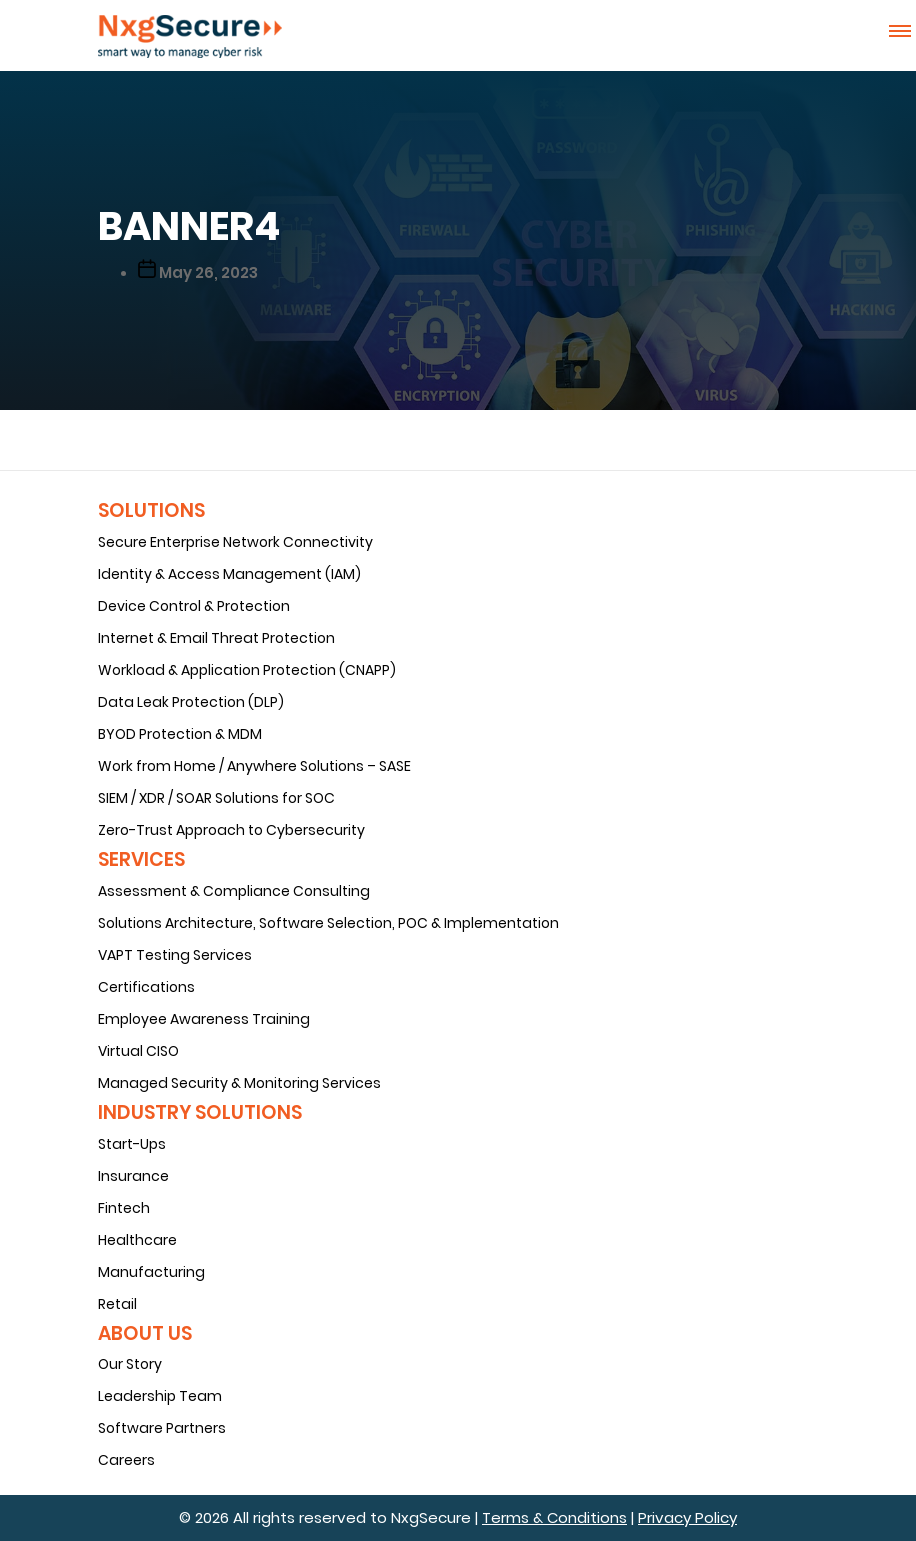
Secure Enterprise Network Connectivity (235, 542)
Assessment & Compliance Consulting (234, 891)
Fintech (124, 1208)
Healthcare (137, 1240)
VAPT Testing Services (175, 955)
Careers (126, 1460)
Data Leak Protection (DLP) (191, 702)
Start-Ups (132, 1144)
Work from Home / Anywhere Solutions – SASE (254, 766)
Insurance (133, 1176)
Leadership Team (160, 1396)
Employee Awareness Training (204, 1019)
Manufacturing (151, 1272)
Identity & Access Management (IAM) (229, 574)
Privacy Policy (687, 1517)
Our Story (130, 1364)
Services (141, 859)
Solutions (151, 510)
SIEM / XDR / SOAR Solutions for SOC (216, 798)
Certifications (146, 987)
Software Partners (162, 1428)
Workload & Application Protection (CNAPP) (247, 670)
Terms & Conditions (554, 1517)
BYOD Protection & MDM (180, 734)
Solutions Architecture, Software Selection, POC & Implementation (328, 923)
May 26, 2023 (208, 272)
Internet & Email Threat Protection (216, 638)
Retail (117, 1304)
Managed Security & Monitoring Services (239, 1083)
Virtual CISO (138, 1051)
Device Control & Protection (194, 606)
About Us (145, 1333)
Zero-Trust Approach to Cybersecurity (231, 830)
